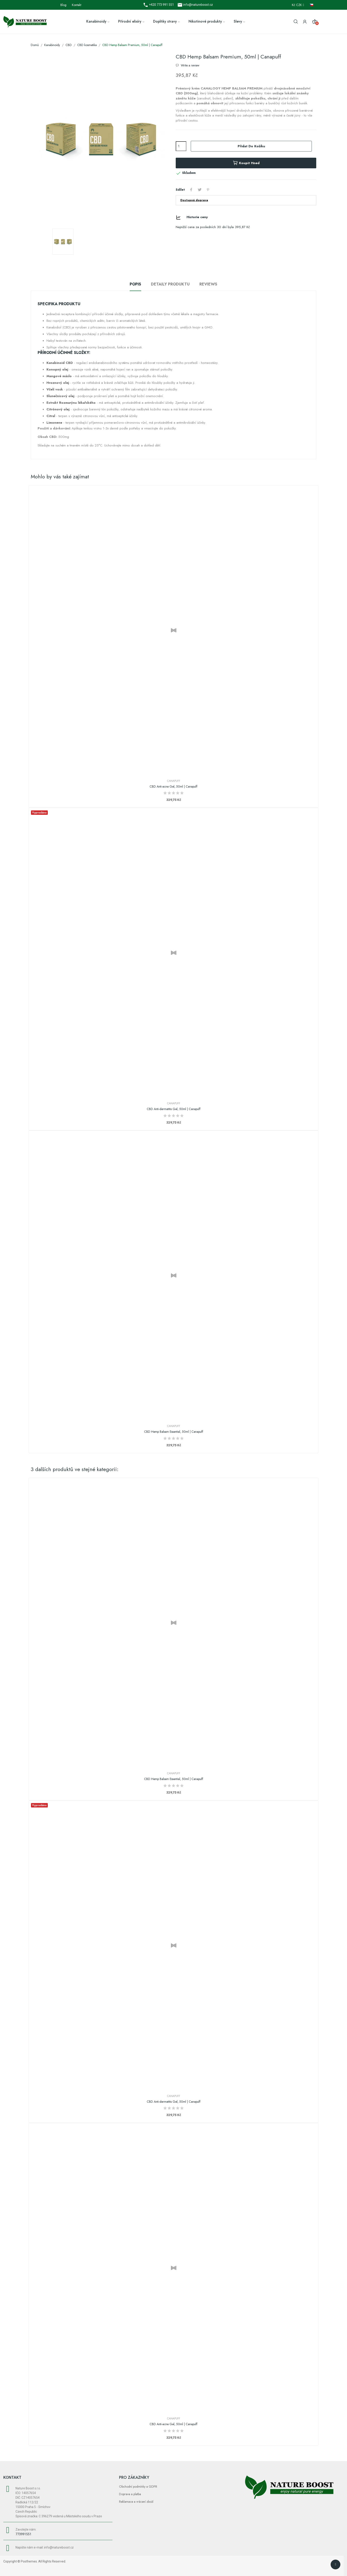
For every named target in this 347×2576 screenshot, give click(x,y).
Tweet (199, 189)
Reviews (208, 284)
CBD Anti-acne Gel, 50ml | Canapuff (173, 786)
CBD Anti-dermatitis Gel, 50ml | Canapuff (173, 1109)
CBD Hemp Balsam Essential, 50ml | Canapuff (173, 1432)
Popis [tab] (135, 284)
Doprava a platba (130, 2494)
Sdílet (191, 189)
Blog (63, 5)
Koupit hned (246, 163)
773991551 (23, 2534)
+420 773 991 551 (161, 4)
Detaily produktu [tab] (170, 284)
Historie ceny (197, 217)
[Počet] (181, 146)
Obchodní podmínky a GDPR (138, 2486)
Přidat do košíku (251, 146)
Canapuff (173, 781)
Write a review (189, 65)
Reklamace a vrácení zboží (136, 2501)
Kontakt (76, 5)
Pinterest (208, 189)
